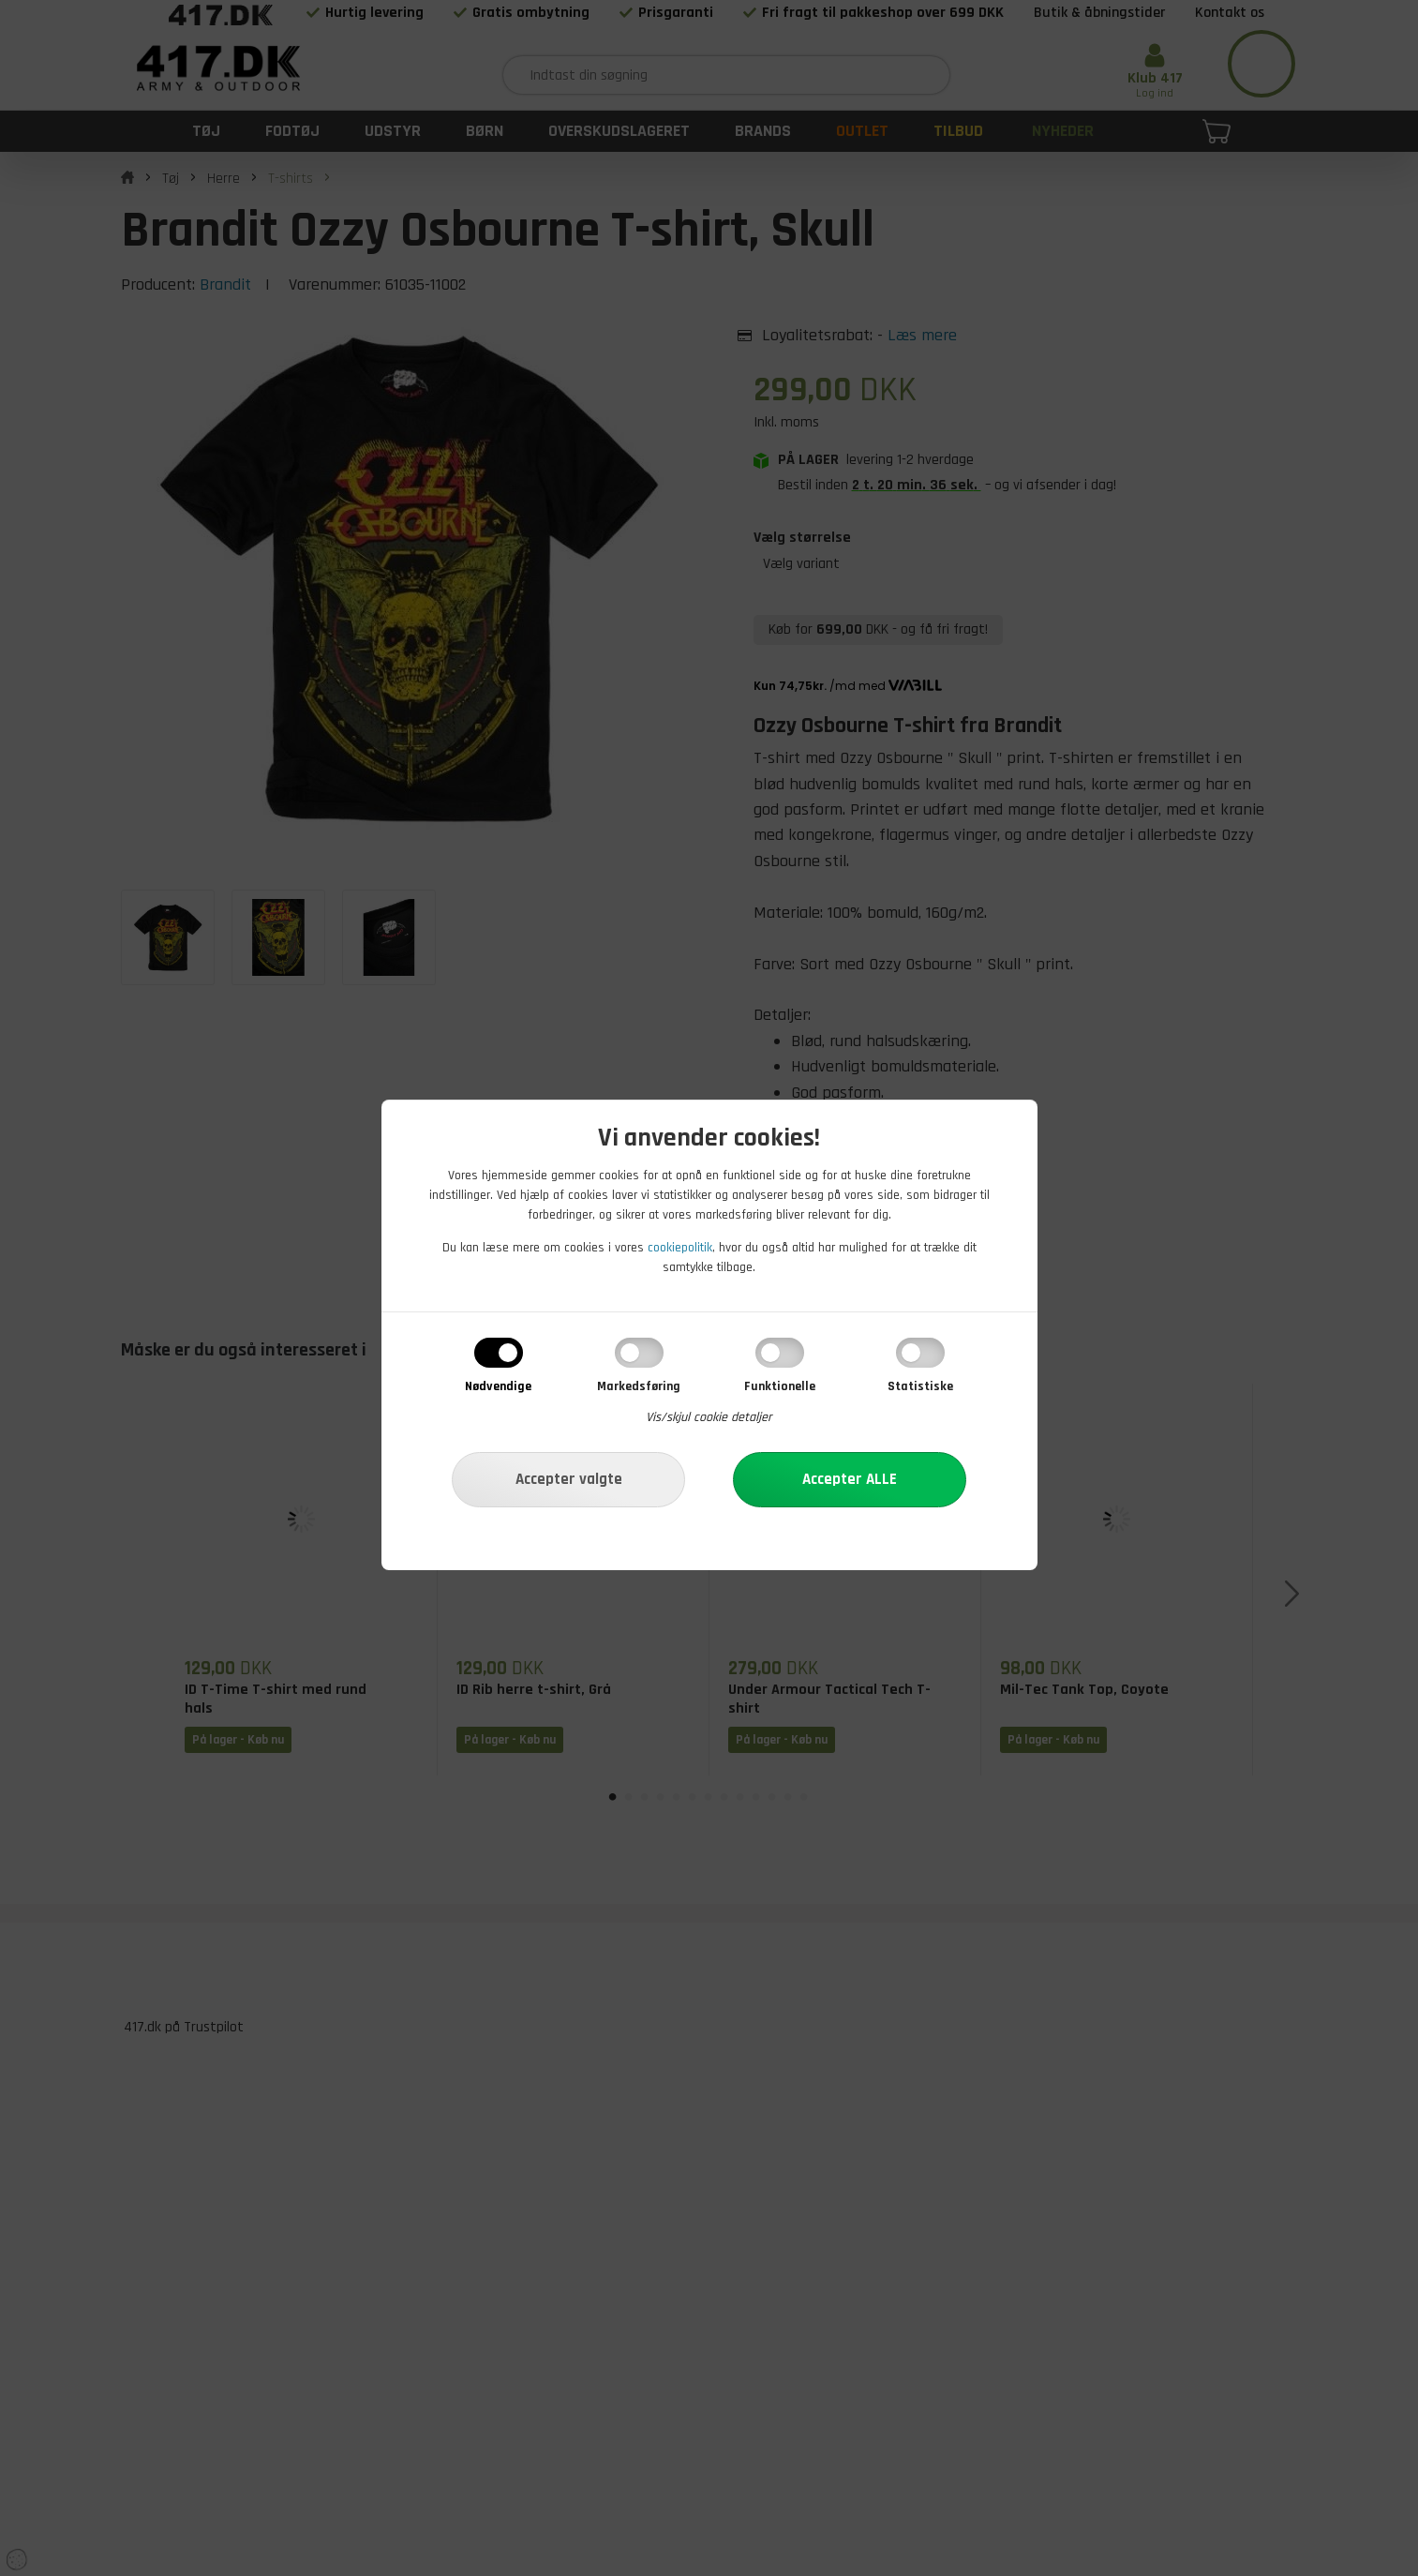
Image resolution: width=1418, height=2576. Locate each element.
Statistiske (920, 1386)
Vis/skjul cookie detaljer (709, 1417)
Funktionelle (779, 1386)
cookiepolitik (680, 1247)
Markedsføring (638, 1386)
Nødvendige (498, 1386)
